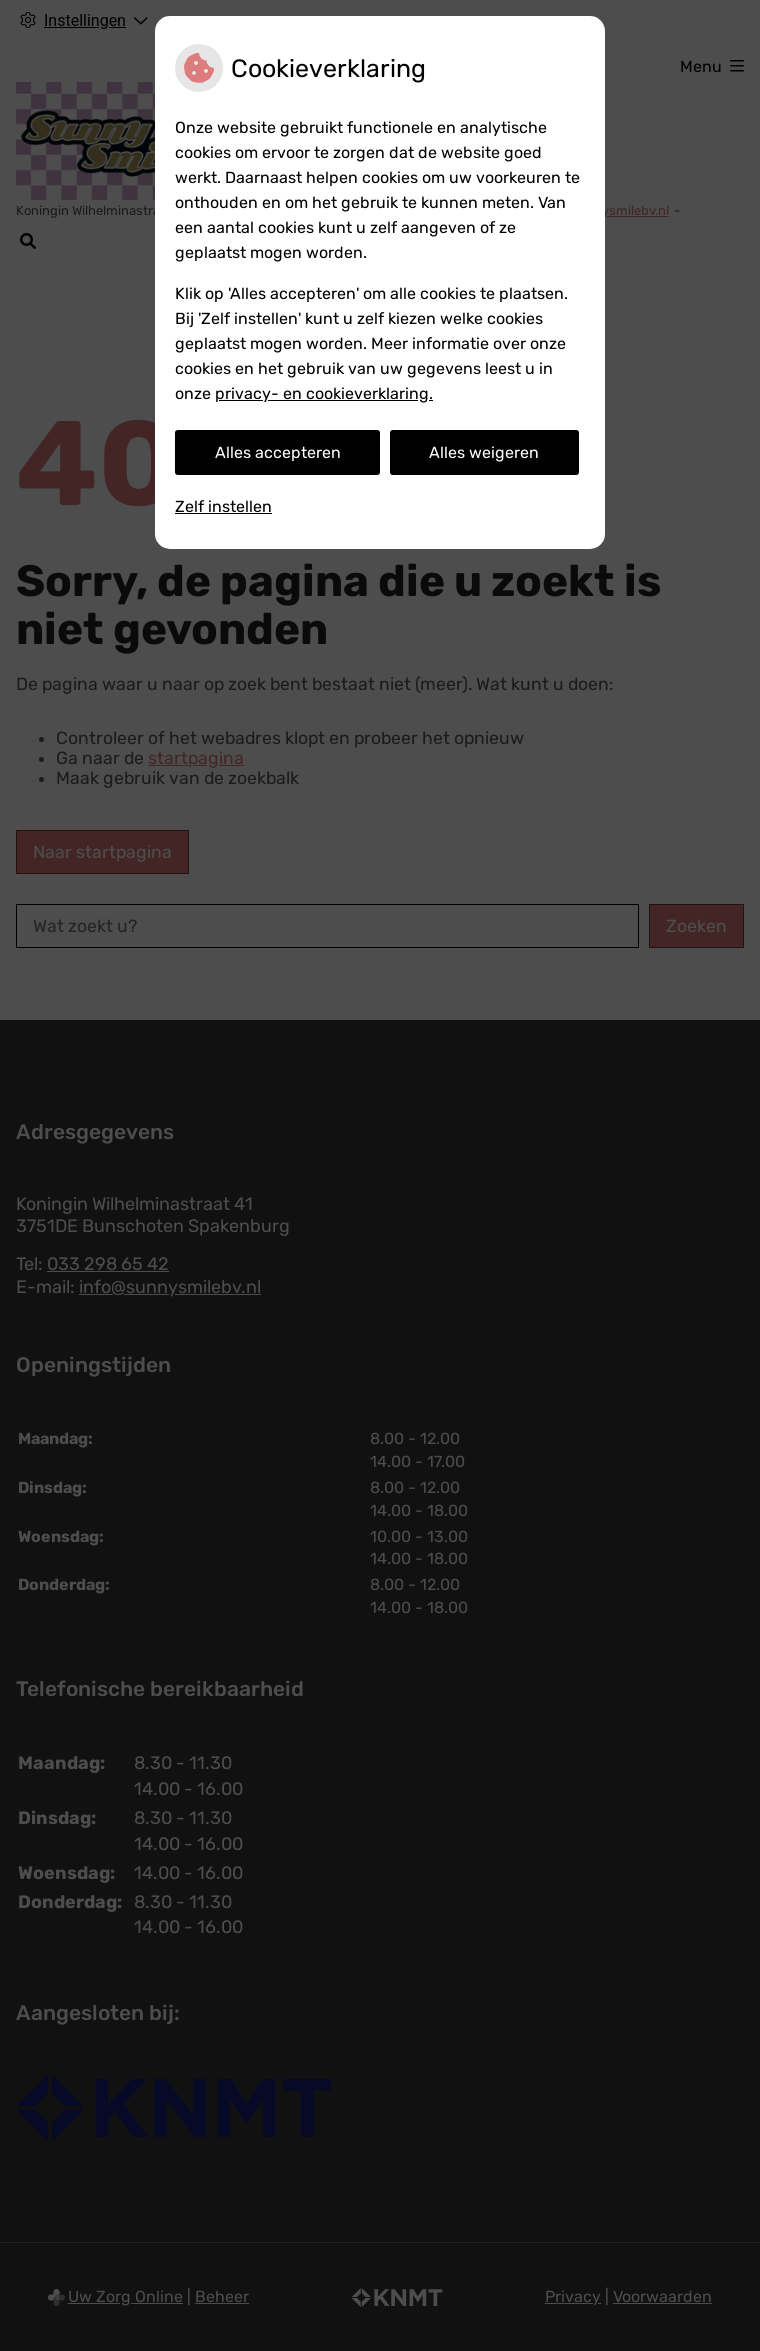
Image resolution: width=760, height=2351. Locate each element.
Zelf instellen (223, 506)
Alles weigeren (484, 452)
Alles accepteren (278, 452)
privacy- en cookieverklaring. (324, 393)
